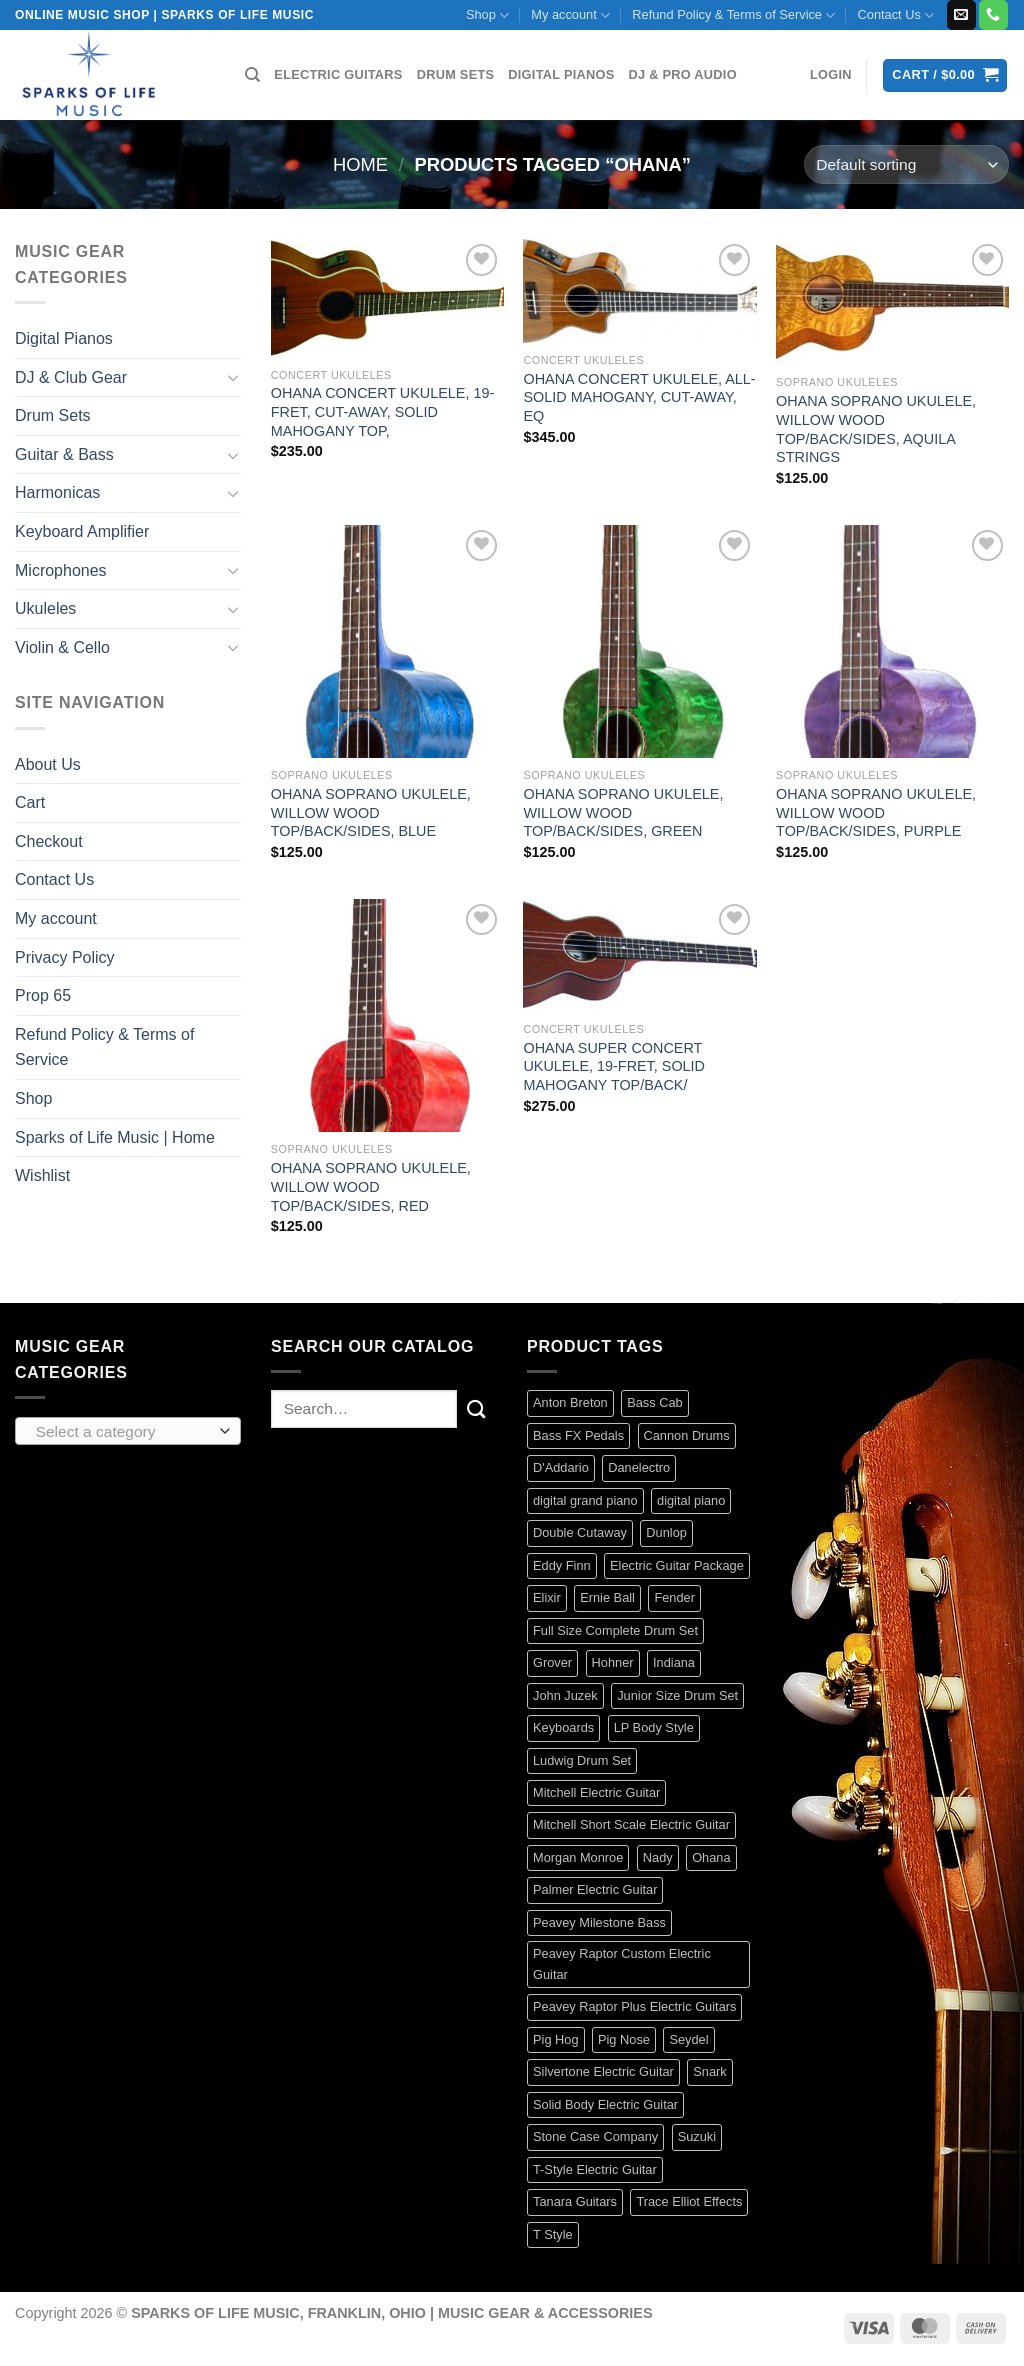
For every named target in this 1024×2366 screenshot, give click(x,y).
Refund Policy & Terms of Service (733, 15)
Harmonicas (57, 492)
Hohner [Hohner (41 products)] (613, 1662)
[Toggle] (233, 377)
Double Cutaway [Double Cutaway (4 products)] (580, 1532)
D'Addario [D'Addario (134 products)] (561, 1467)
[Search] (252, 75)
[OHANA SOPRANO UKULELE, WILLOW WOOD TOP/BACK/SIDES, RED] (387, 1015)
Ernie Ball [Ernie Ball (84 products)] (607, 1597)
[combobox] (128, 1431)
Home (360, 164)
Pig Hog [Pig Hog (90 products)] (556, 2039)
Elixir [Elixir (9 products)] (547, 1597)
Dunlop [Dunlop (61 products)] (666, 1532)
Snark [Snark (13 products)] (709, 2071)
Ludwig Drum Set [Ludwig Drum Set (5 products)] (582, 1760)
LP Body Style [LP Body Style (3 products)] (654, 1727)
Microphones (61, 570)
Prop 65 (43, 995)
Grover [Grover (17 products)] (552, 1662)
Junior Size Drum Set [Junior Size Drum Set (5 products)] (677, 1695)
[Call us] (993, 15)
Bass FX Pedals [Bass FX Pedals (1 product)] (578, 1435)
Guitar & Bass (64, 454)
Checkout (49, 841)
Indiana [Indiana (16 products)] (674, 1662)
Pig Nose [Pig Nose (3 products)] (624, 2039)
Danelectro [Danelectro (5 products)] (639, 1467)
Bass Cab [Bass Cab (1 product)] (654, 1402)
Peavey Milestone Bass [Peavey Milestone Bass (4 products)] (599, 1922)
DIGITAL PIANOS (561, 74)
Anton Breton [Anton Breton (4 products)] (570, 1402)
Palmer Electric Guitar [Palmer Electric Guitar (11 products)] (595, 1889)
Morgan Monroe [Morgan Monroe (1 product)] (578, 1857)
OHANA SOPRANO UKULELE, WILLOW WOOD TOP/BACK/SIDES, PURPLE (876, 812)
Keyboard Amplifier (82, 531)
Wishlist (42, 1175)
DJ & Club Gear (71, 377)
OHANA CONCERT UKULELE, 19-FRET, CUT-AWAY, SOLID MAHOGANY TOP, (382, 411)
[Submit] (477, 1408)
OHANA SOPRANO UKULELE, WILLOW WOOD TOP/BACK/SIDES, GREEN (623, 812)
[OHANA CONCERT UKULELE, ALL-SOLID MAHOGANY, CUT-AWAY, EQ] (639, 290)
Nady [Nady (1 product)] (658, 1857)
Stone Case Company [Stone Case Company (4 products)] (595, 2136)
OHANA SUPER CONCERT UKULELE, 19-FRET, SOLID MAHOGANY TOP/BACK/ (614, 1066)
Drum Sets (53, 415)
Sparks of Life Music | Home (115, 1137)
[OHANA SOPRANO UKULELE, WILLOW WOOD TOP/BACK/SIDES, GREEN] (639, 641)
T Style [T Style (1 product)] (553, 2234)
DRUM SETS (456, 74)
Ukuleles (45, 608)
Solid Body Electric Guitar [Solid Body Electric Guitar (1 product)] (605, 2104)
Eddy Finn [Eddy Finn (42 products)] (562, 1565)
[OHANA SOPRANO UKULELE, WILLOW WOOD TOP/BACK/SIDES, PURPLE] (892, 641)
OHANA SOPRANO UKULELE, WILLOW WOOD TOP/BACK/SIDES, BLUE (371, 812)
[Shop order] (906, 164)
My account (570, 15)
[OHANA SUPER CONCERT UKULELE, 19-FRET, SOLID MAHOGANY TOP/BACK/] (639, 955)
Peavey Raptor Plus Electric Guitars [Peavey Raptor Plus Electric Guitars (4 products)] (634, 2006)
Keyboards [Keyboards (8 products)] (563, 1727)
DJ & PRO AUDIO (683, 74)
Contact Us (896, 15)
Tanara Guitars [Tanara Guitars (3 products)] (575, 2201)
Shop (487, 15)
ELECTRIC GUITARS (338, 74)
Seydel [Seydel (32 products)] (688, 2039)
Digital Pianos (64, 338)
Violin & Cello (62, 647)
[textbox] (123, 1432)
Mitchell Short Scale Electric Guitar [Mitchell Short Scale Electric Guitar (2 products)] (631, 1824)
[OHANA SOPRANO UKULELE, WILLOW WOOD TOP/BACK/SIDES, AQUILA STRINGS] (892, 302)
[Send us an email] (961, 15)
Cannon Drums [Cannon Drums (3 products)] (687, 1435)
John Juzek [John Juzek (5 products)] (565, 1695)
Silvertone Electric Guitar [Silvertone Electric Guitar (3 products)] (603, 2071)
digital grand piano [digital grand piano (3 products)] (585, 1500)
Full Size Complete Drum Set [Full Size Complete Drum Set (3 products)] (615, 1630)
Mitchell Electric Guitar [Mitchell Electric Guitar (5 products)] (596, 1792)
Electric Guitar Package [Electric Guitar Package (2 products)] (677, 1565)
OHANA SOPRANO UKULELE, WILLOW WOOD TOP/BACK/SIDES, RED (371, 1186)
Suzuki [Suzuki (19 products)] (697, 2136)
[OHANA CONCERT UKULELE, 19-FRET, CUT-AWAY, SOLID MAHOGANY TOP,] (387, 298)
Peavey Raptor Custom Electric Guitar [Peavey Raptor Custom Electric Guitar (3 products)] (622, 1963)
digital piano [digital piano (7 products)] (691, 1500)
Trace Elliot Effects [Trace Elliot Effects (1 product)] (689, 2201)
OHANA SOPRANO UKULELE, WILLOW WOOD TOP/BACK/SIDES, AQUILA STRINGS (876, 429)
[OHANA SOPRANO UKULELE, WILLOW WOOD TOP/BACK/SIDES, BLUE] (387, 641)
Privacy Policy (65, 957)
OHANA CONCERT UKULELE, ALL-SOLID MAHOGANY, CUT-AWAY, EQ (639, 397)
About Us (48, 764)
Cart (30, 802)
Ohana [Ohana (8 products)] (711, 1857)
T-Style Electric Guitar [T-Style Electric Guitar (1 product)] (595, 2169)
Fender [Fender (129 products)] (674, 1597)
